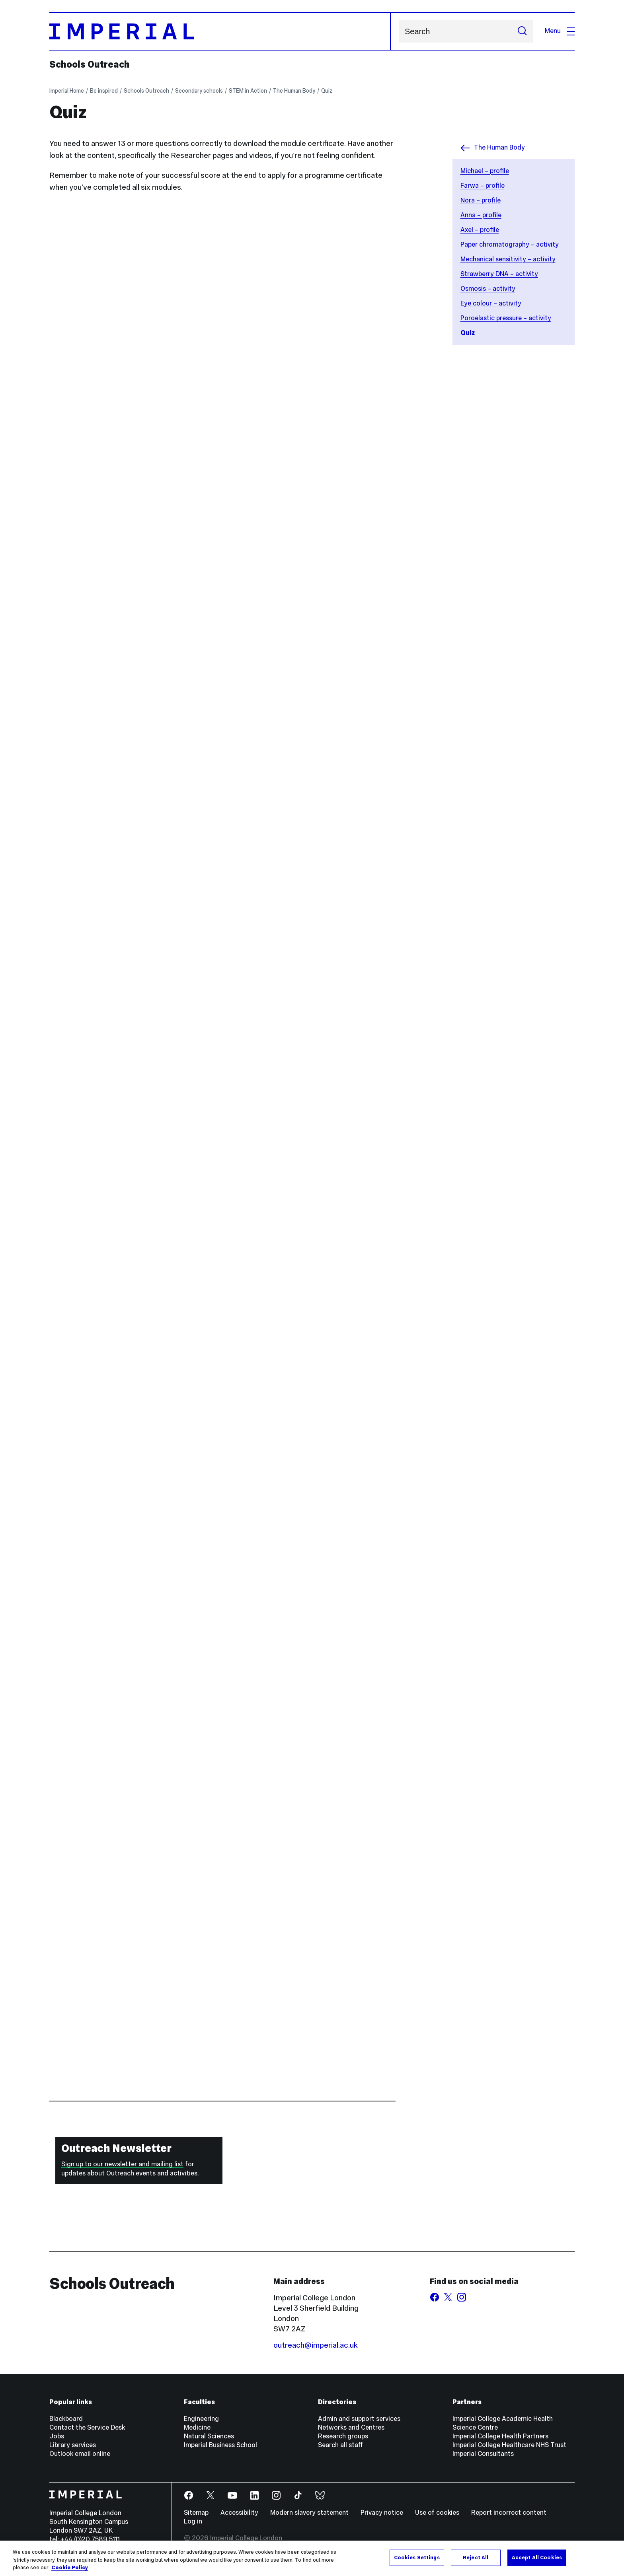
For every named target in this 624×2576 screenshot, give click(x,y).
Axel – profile (479, 230)
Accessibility (239, 2512)
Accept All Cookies (537, 2557)
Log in (193, 2521)
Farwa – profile (482, 185)
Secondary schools (199, 90)
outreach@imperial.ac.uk (315, 2345)
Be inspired (104, 90)
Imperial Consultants (483, 2454)
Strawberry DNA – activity (499, 274)
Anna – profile (480, 215)
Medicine (197, 2427)
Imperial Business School (220, 2445)
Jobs (56, 2436)
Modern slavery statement (309, 2512)
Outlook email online (79, 2454)
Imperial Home (66, 90)
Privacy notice (382, 2512)
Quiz (326, 90)
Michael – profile (484, 171)
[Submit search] (522, 31)
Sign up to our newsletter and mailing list (122, 2164)
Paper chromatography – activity (509, 244)
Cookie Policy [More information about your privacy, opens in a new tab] (69, 2567)
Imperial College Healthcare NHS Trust (509, 2445)
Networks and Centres (351, 2427)
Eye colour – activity (490, 303)
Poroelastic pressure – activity (505, 318)
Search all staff (340, 2445)
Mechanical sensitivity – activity (508, 259)
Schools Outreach (89, 64)
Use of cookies (437, 2512)
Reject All (475, 2557)
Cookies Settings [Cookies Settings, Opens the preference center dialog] (417, 2557)
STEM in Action (248, 90)
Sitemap (196, 2512)
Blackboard (66, 2419)
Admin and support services (359, 2419)
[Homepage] (220, 31)
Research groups (343, 2436)
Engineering (201, 2419)
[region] (312, 2558)
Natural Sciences (209, 2436)
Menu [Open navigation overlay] (560, 31)
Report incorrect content (508, 2512)
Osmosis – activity (487, 288)
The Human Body (294, 90)
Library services (72, 2445)
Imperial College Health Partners (500, 2436)
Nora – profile (480, 200)
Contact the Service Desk (87, 2427)
